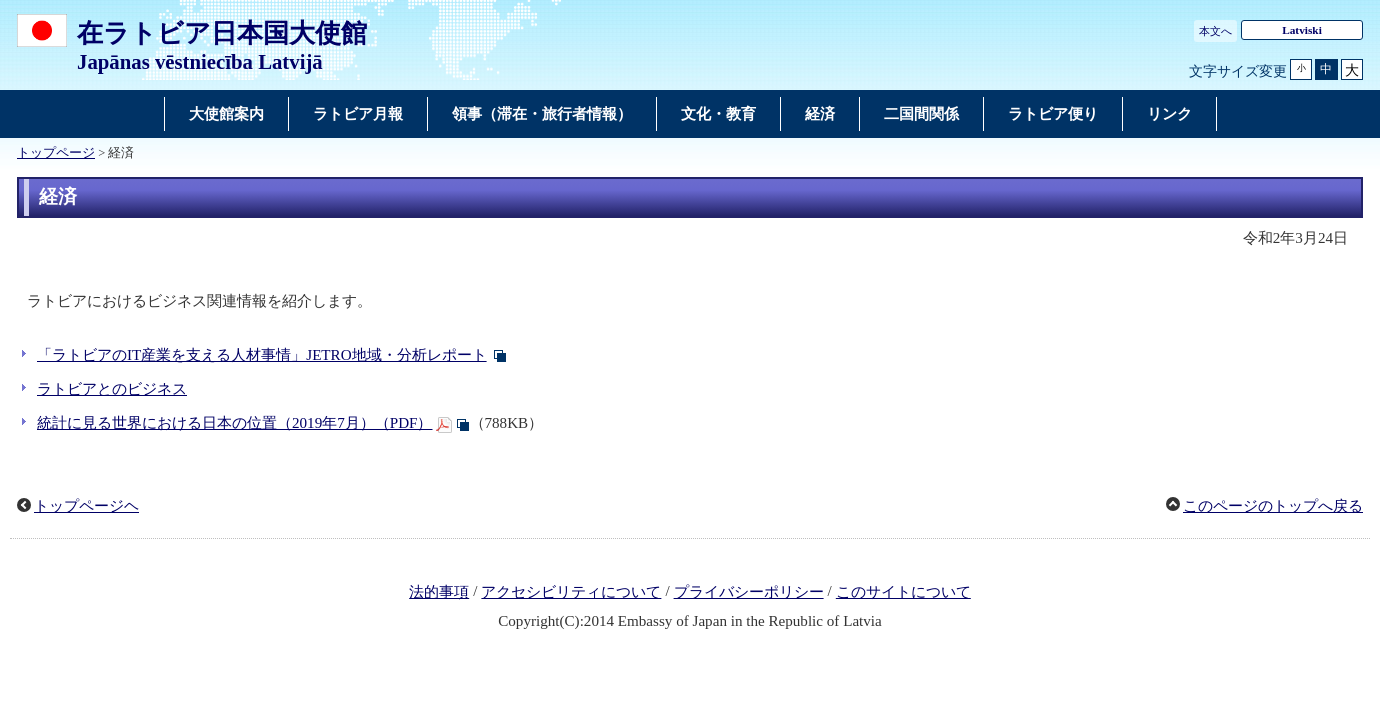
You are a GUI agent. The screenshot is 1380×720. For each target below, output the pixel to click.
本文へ (1215, 31)
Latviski (1302, 30)
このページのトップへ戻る (1273, 506)
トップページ (56, 153)
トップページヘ (86, 506)
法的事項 (439, 592)
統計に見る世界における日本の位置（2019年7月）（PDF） (235, 423)
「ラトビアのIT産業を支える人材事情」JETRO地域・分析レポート (262, 355)
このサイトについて (903, 592)
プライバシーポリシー (749, 592)
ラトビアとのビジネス (112, 389)
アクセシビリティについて (571, 592)
